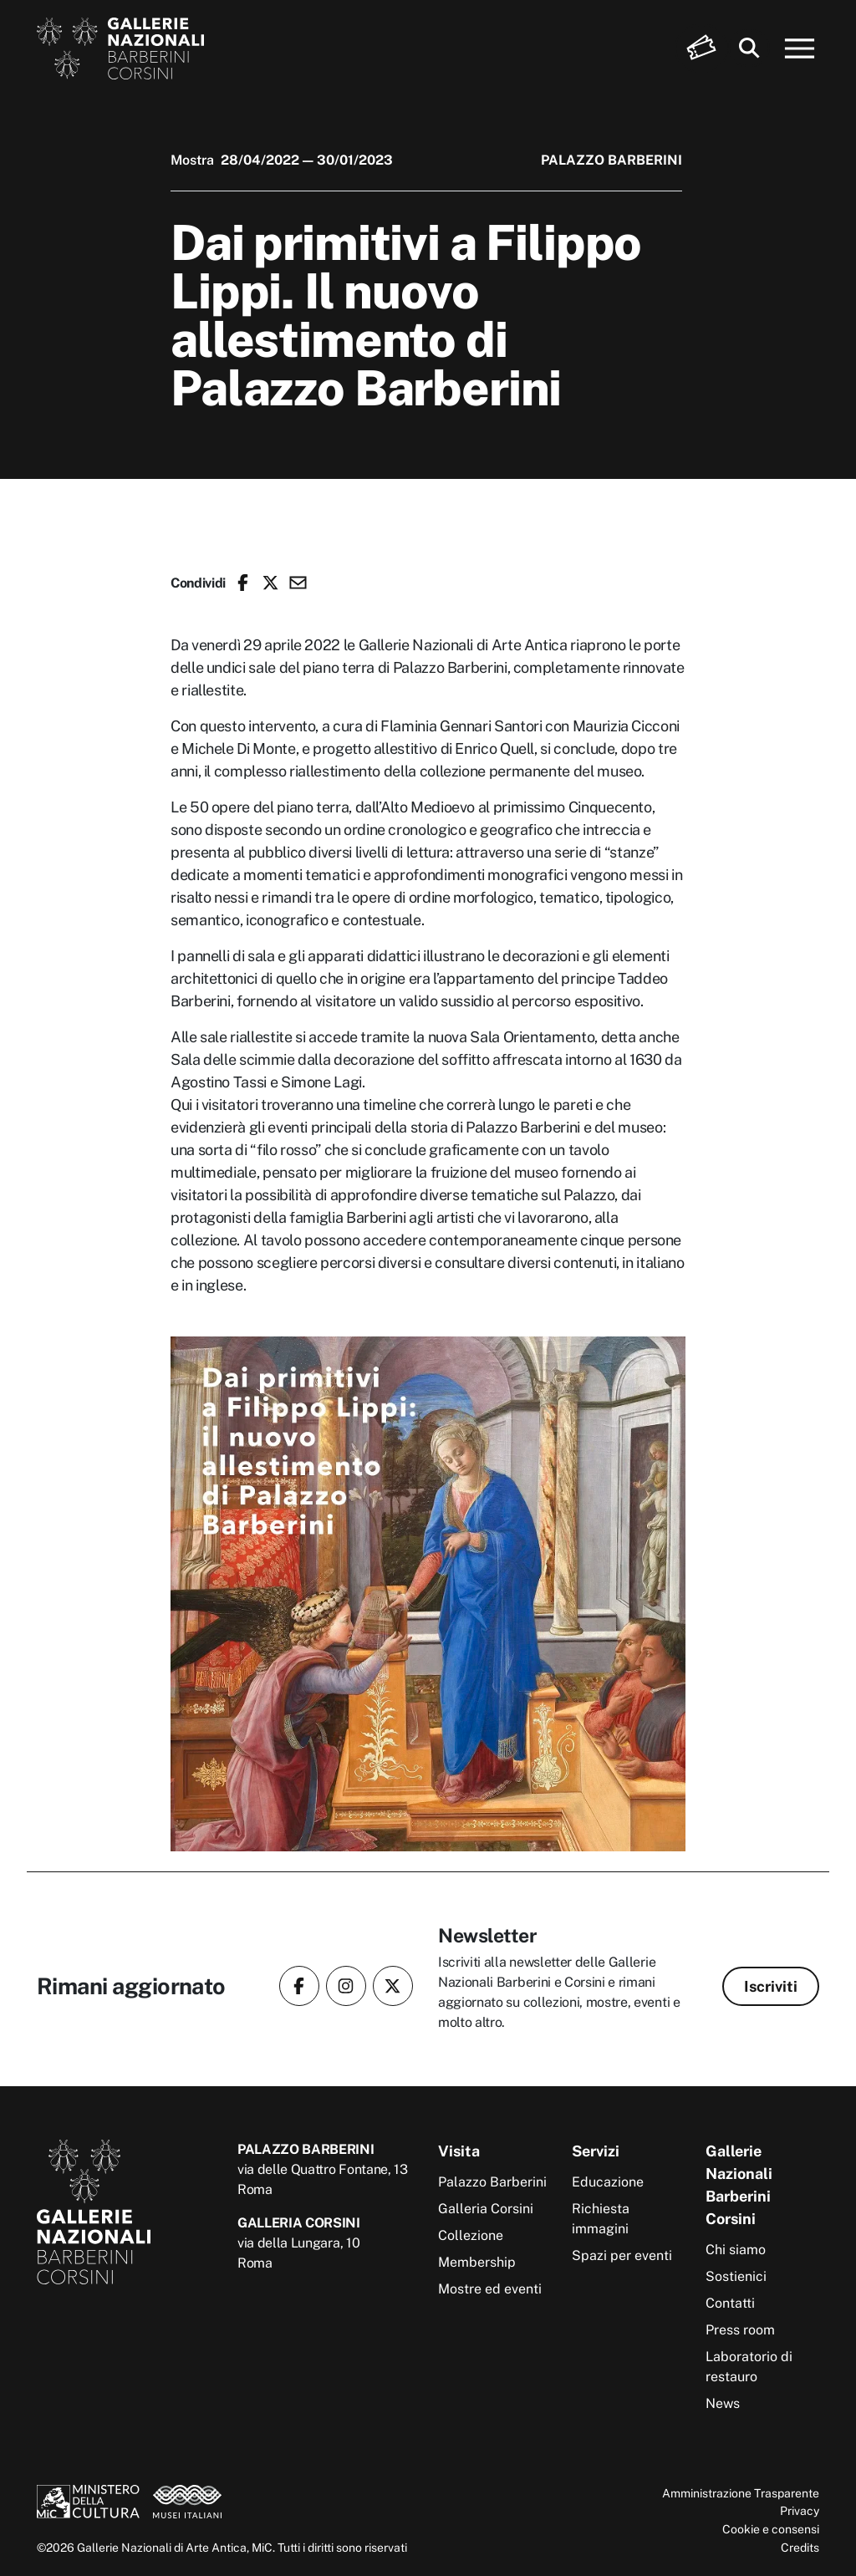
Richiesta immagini (600, 2219)
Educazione (608, 2182)
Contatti (730, 2303)
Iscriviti (770, 1986)
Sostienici (736, 2276)
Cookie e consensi (770, 2529)
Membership (477, 2262)
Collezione (470, 2235)
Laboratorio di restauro (749, 2367)
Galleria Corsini (485, 2209)
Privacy (799, 2510)
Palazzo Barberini (492, 2182)
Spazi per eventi (622, 2255)
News (723, 2403)
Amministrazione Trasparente (740, 2493)
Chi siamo (736, 2250)
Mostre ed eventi (490, 2289)
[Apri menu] (800, 48)
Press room (740, 2330)
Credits (800, 2547)
